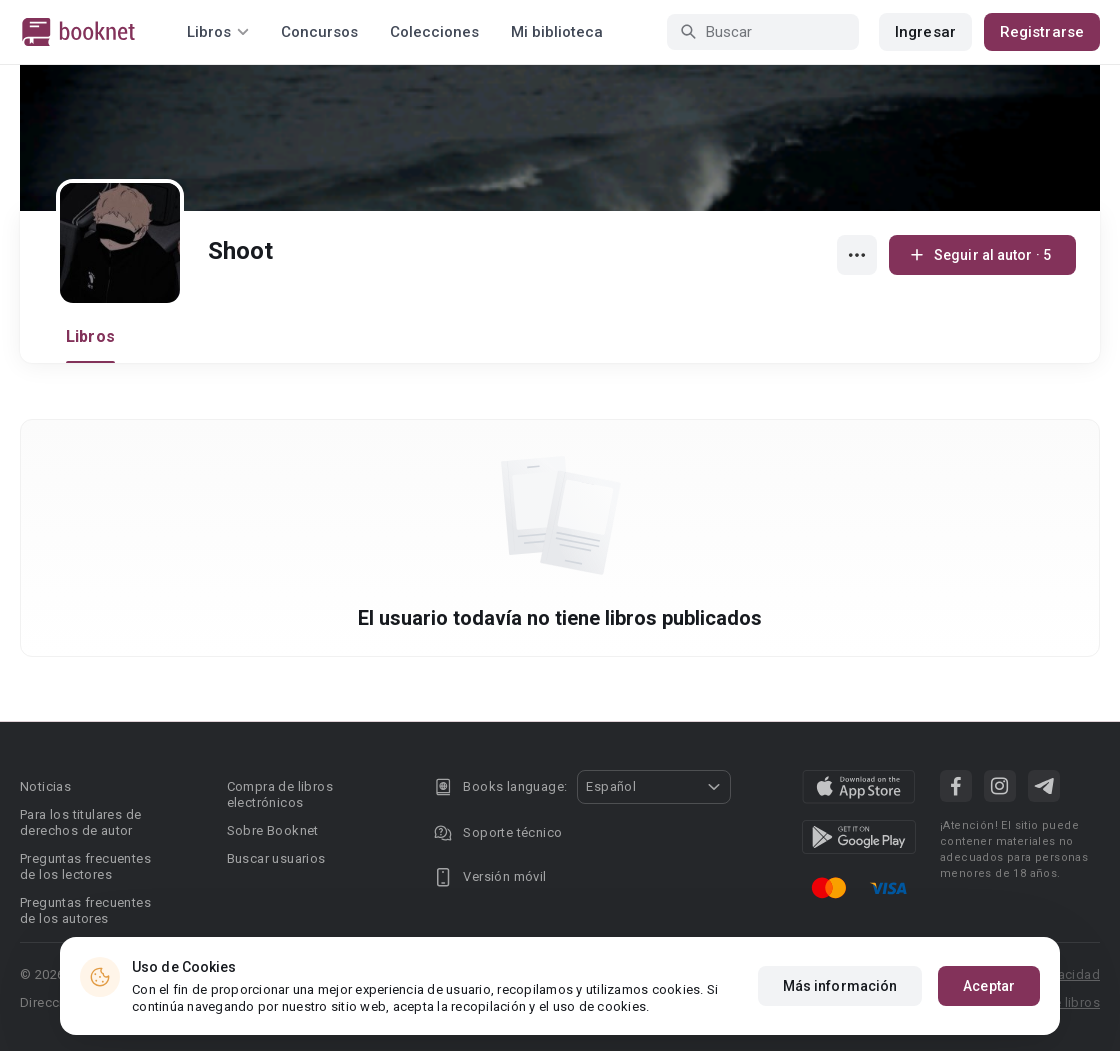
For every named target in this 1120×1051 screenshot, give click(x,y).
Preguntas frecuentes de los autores (85, 910)
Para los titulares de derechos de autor (80, 822)
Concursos (319, 32)
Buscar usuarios (276, 858)
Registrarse (1042, 32)
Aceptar (989, 987)
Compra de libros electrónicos (280, 794)
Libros (90, 336)
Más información (840, 987)
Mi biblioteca (557, 32)
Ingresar (925, 32)
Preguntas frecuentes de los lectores (85, 866)
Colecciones (434, 32)
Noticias (45, 786)
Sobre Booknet (273, 830)
